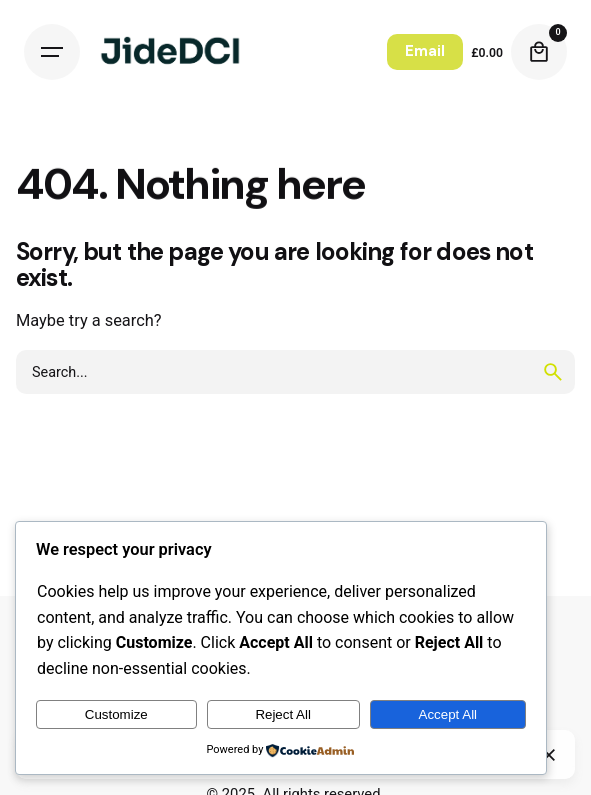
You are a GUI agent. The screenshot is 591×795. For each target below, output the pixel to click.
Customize (116, 714)
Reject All (283, 714)
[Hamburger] (52, 52)
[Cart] (539, 52)
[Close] (549, 755)
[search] (553, 372)
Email (425, 51)
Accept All (448, 714)
